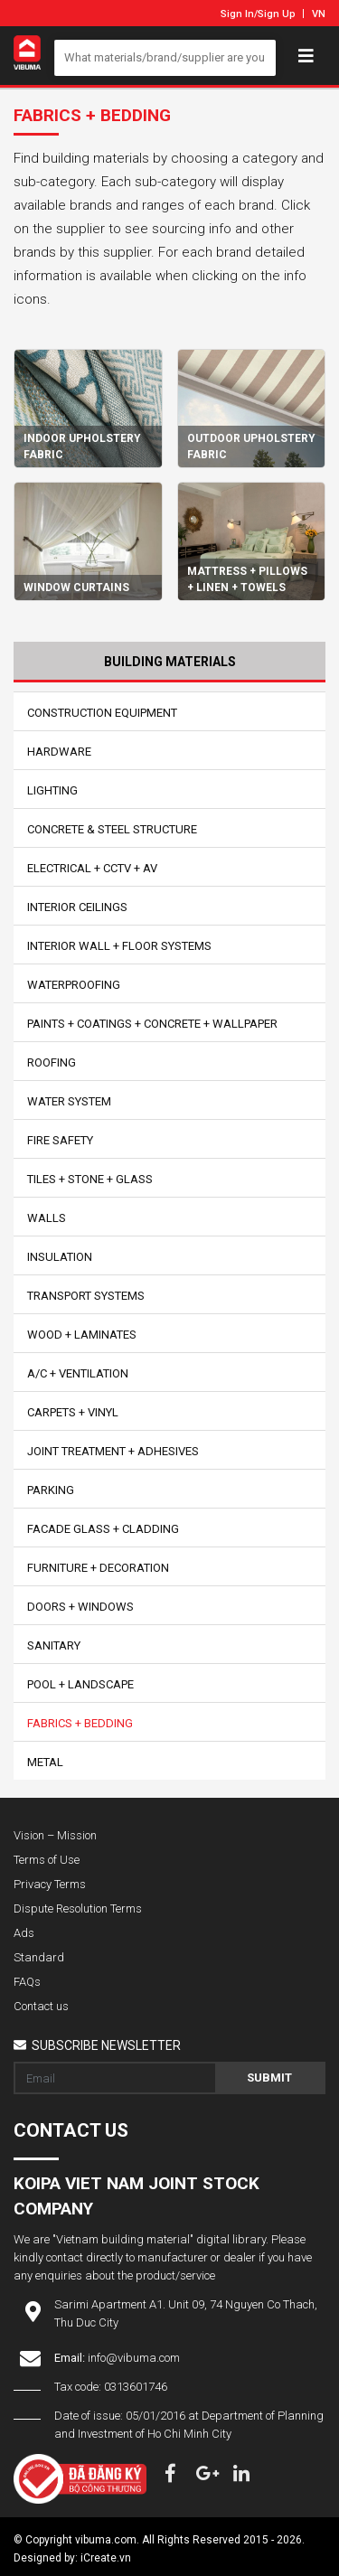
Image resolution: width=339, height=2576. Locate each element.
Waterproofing (73, 985)
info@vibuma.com (134, 2357)
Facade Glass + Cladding (103, 1529)
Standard (39, 1957)
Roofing (51, 1062)
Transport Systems (86, 1295)
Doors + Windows (80, 1606)
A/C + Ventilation (77, 1373)
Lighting (52, 790)
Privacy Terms (50, 1884)
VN (318, 14)
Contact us (41, 2006)
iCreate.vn (105, 2558)
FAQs (27, 1981)
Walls (46, 1218)
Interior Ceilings (77, 907)
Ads (24, 1933)
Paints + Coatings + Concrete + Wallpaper (152, 1023)
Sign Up (277, 14)
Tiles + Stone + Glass (90, 1179)
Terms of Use (47, 1859)
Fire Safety (60, 1140)
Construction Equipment (102, 712)
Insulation (59, 1257)
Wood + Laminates (82, 1334)
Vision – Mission (55, 1835)
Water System (69, 1101)
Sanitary (53, 1645)
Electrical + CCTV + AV (92, 868)
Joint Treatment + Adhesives (113, 1451)
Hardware (59, 751)
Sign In (237, 14)
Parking (50, 1490)
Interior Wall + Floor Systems (119, 946)
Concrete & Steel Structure (112, 829)
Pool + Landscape (80, 1684)
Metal (45, 1762)
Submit (269, 2077)
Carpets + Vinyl (72, 1412)
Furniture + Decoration (98, 1568)
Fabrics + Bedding (80, 1723)
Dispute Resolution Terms (78, 1908)
